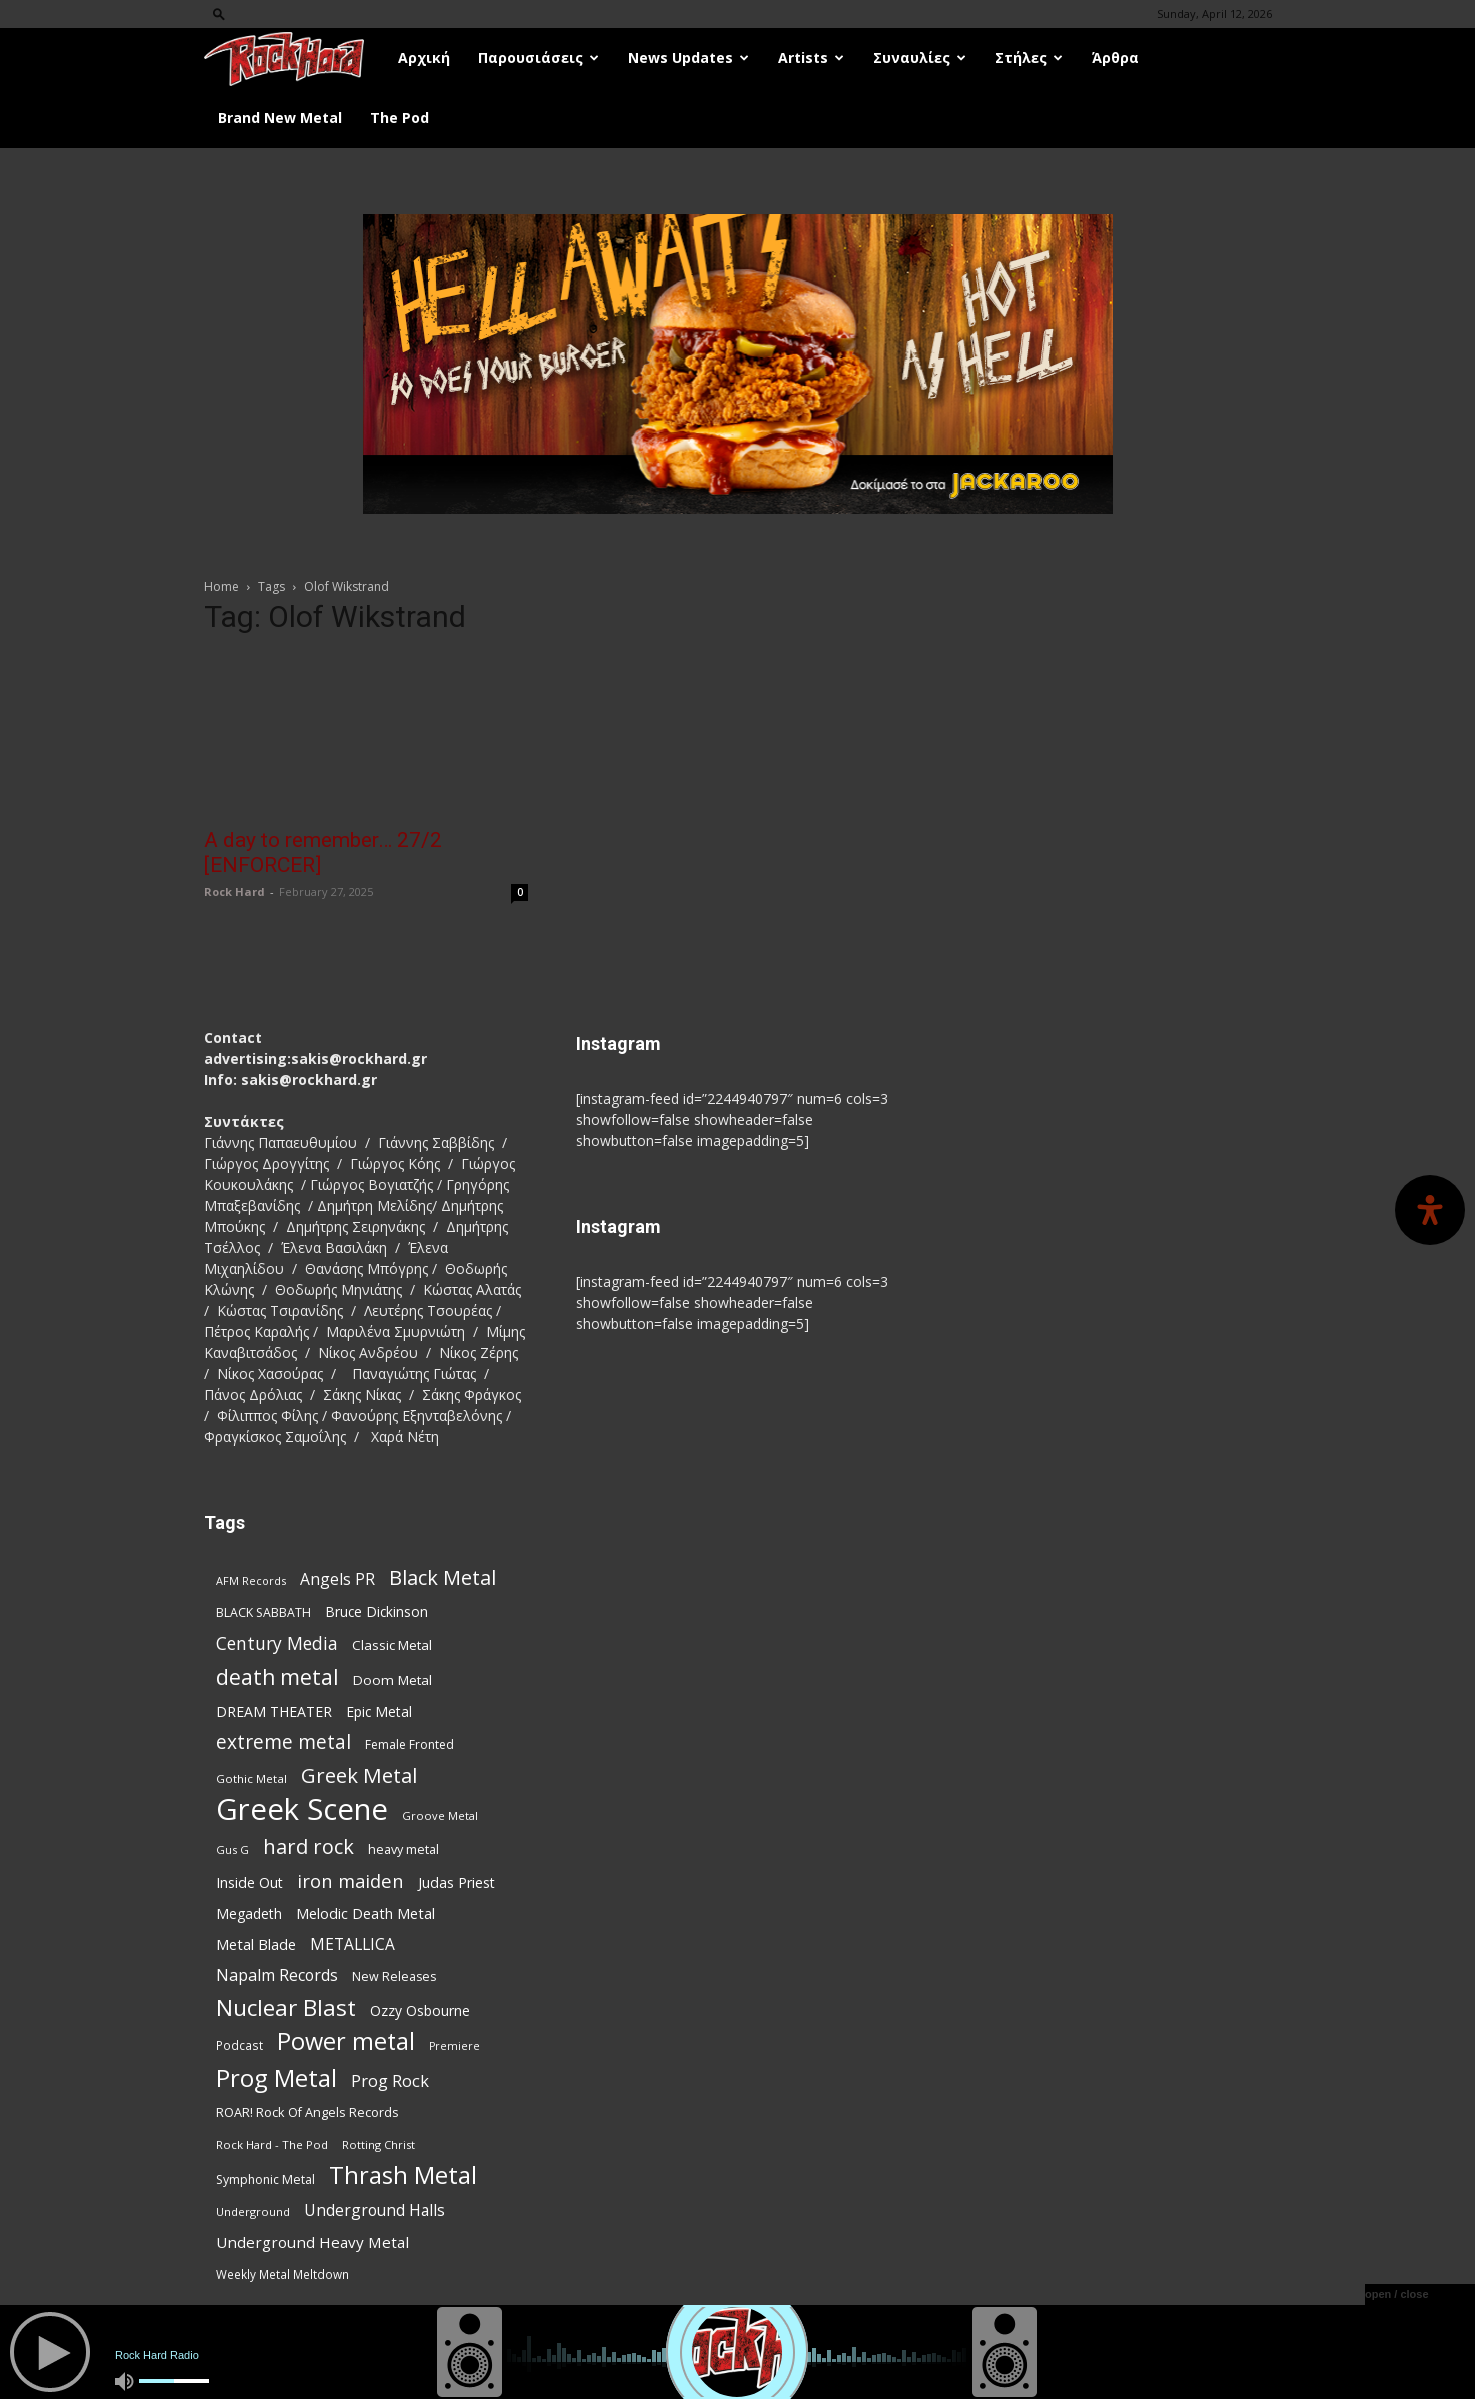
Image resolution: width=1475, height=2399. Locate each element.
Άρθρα (1115, 57)
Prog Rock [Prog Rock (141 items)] (390, 2080)
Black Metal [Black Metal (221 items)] (442, 1577)
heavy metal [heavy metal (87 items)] (403, 1849)
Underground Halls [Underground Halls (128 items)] (374, 2210)
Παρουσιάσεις (538, 57)
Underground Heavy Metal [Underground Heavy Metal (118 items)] (312, 2242)
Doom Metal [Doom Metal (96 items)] (392, 1680)
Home (221, 586)
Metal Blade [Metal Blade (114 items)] (256, 1944)
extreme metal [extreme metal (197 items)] (283, 1742)
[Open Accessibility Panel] (1430, 1210)
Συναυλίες (919, 57)
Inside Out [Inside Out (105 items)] (249, 1882)
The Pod (399, 117)
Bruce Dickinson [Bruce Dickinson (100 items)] (376, 1611)
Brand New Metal (280, 117)
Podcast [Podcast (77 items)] (239, 2045)
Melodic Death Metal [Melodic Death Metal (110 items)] (365, 1913)
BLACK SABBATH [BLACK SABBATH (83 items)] (263, 1612)
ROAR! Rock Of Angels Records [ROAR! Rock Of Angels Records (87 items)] (307, 2112)
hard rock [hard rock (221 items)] (308, 1846)
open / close (1397, 2294)
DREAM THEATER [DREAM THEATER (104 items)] (274, 1711)
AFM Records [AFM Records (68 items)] (251, 1580)
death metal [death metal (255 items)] (277, 1676)
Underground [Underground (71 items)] (253, 2211)
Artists (811, 57)
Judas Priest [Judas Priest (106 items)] (456, 1882)
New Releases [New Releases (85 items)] (394, 1976)
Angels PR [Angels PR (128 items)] (337, 1579)
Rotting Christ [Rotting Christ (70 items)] (378, 2144)
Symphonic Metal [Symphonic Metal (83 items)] (265, 2179)
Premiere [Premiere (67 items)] (454, 2046)
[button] (219, 13)
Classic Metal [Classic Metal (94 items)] (392, 1645)
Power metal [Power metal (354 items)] (346, 2041)
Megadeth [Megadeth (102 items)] (249, 1913)
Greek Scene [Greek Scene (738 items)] (302, 1809)
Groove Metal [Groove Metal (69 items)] (440, 1815)
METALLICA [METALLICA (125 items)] (352, 1944)
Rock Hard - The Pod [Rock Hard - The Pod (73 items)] (272, 2144)
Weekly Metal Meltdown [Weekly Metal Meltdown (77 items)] (282, 2274)
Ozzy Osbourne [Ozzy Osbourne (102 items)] (420, 2010)
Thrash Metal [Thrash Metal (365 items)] (403, 2175)
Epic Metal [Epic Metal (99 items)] (379, 1711)
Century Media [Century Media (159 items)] (277, 1643)
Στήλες (1029, 57)
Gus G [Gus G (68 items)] (232, 1849)
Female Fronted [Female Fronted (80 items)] (409, 1744)
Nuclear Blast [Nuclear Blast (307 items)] (286, 2007)
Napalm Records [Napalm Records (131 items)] (277, 1975)
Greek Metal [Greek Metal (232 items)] (359, 1775)
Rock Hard (234, 891)
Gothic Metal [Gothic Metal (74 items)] (251, 1778)
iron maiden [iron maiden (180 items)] (350, 1880)
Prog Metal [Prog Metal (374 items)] (276, 2077)
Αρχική (424, 57)
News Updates (688, 57)
